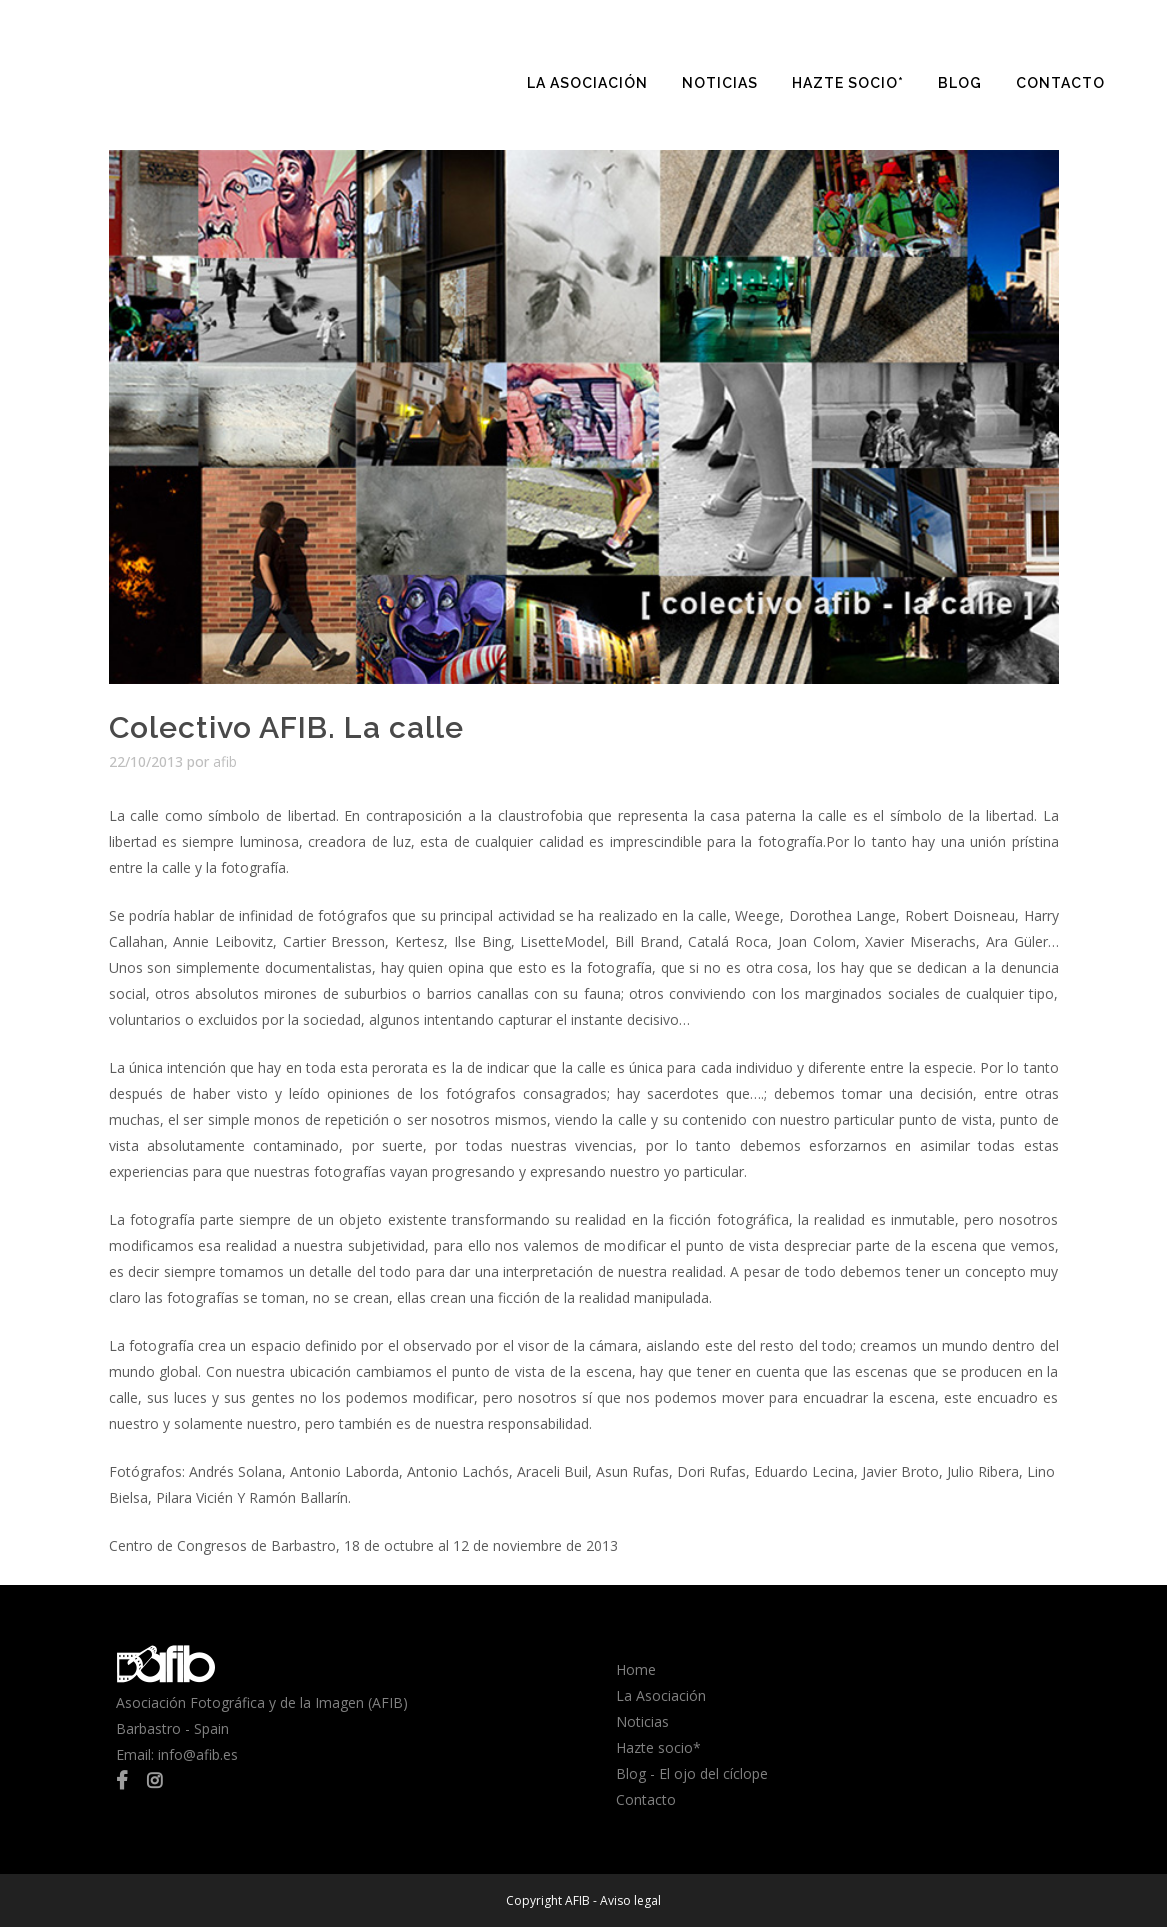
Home (636, 1669)
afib (225, 761)
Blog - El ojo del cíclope (692, 1773)
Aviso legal (630, 1900)
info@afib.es (198, 1754)
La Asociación (661, 1695)
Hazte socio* (658, 1747)
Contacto (646, 1799)
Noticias (642, 1721)
